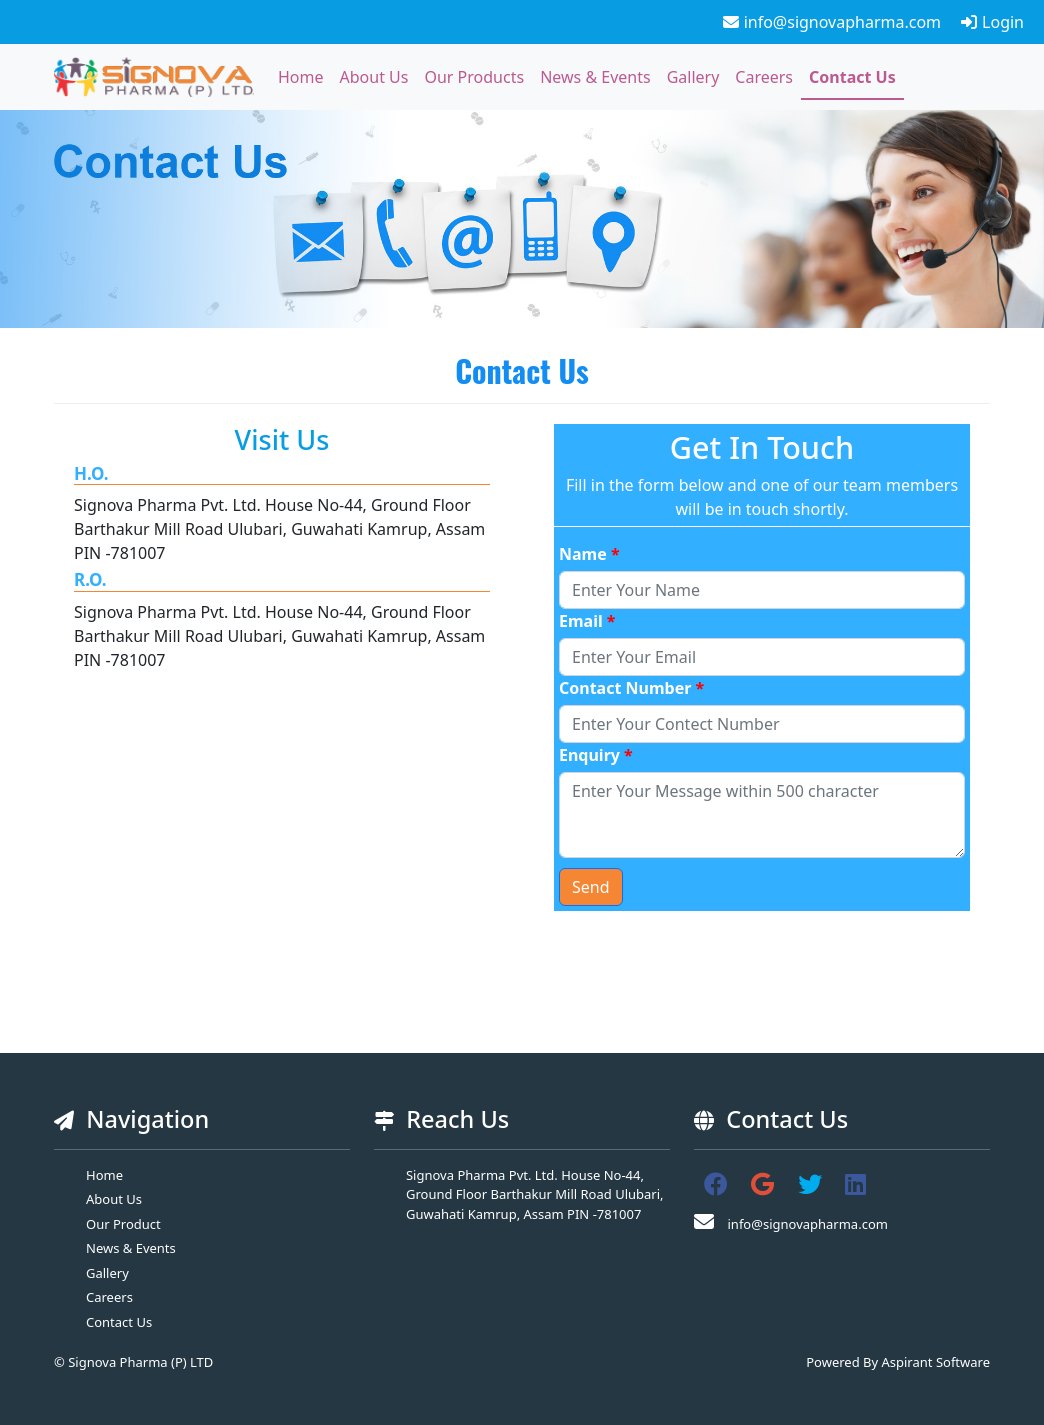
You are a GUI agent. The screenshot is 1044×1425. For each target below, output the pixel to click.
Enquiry (596, 755)
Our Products (474, 77)
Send (591, 887)
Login (992, 22)
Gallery (693, 77)
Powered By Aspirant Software (898, 1362)
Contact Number (631, 688)
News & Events (595, 77)
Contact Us (852, 77)
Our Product (123, 1224)
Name (589, 554)
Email (587, 621)
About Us (374, 77)
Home (301, 77)
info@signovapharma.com (832, 22)
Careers (764, 77)
